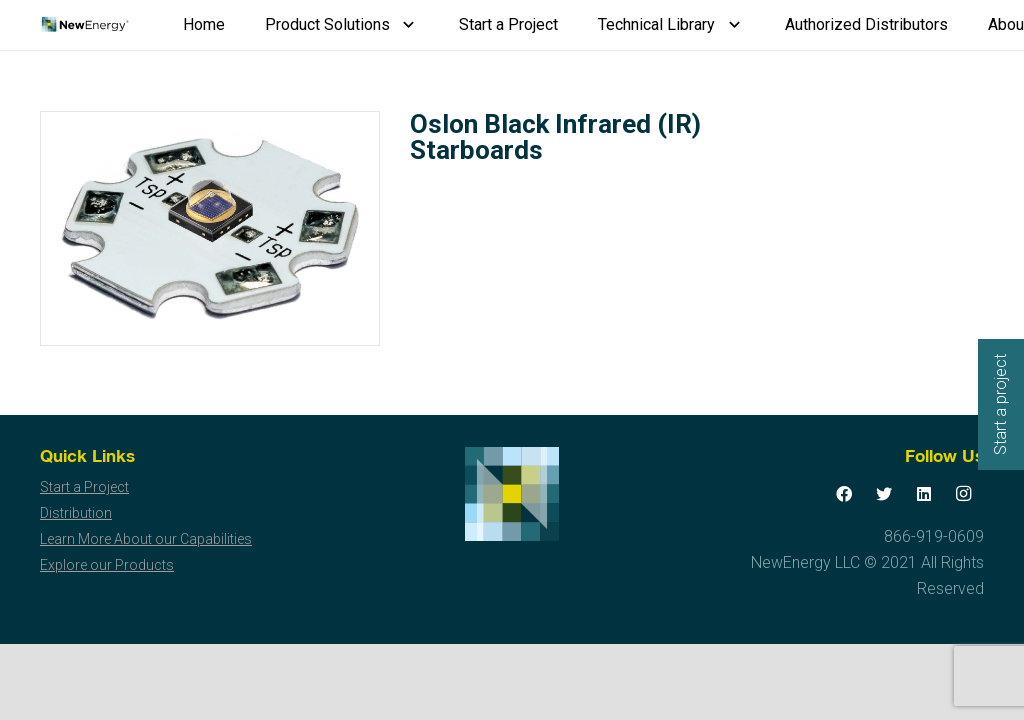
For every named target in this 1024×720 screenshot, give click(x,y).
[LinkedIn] (924, 494)
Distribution (76, 513)
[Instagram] (964, 494)
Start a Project (84, 487)
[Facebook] (844, 494)
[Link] (84, 25)
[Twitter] (884, 494)
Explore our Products (107, 565)
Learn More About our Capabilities (146, 539)
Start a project (1000, 404)
